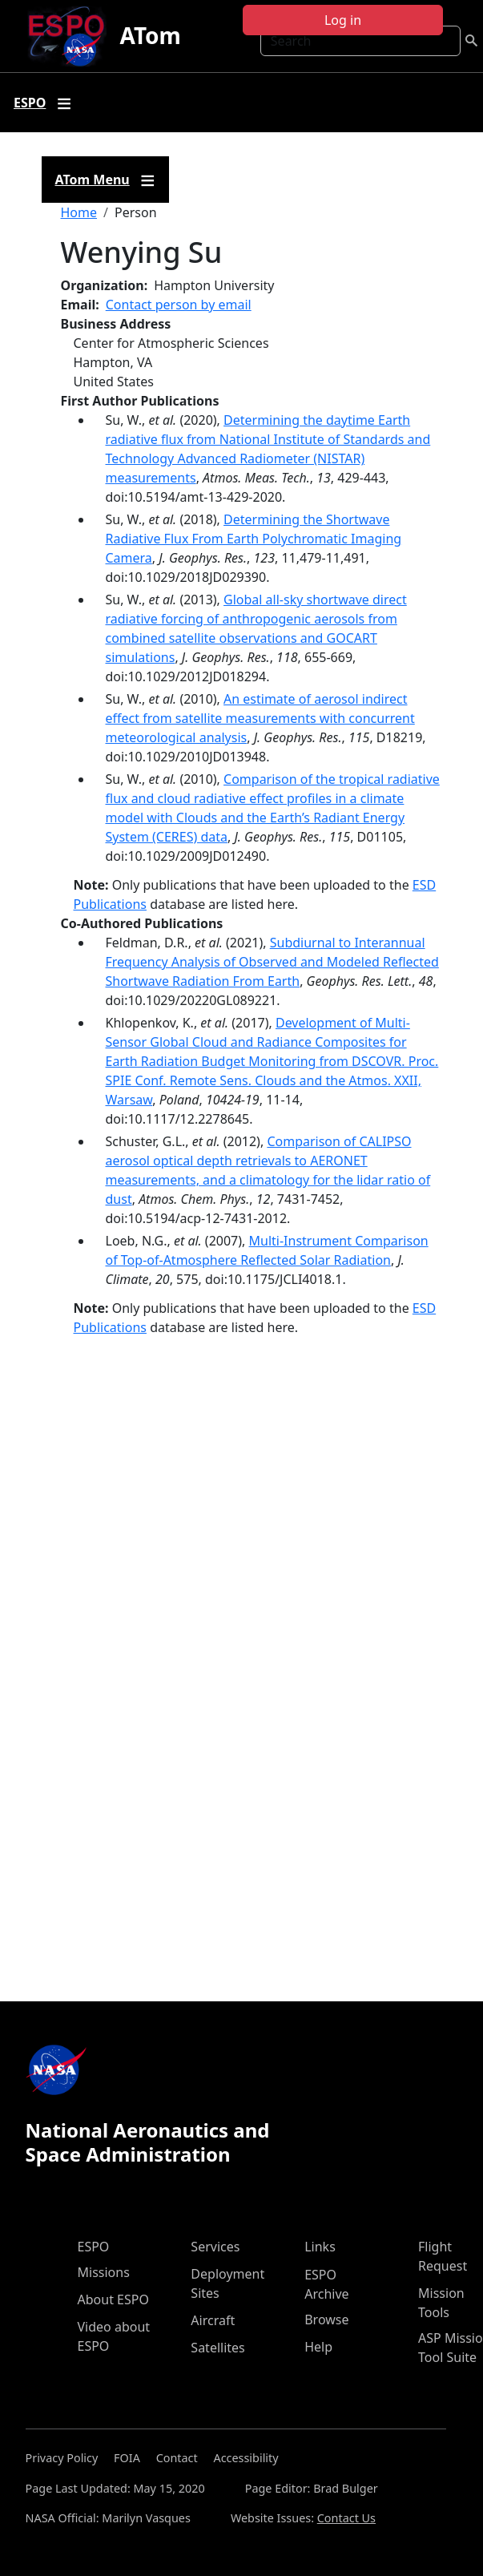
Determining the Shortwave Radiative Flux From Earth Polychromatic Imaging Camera (254, 539)
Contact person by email (179, 304)
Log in (342, 20)
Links (320, 2246)
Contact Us (346, 2518)
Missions (104, 2272)
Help (318, 2347)
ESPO (94, 2246)
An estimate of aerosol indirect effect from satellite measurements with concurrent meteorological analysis (260, 718)
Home (79, 212)
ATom (149, 35)
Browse (326, 2319)
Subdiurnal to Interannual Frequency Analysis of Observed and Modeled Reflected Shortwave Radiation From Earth (272, 962)
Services (215, 2246)
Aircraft (213, 2320)
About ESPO (113, 2299)
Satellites (217, 2347)
